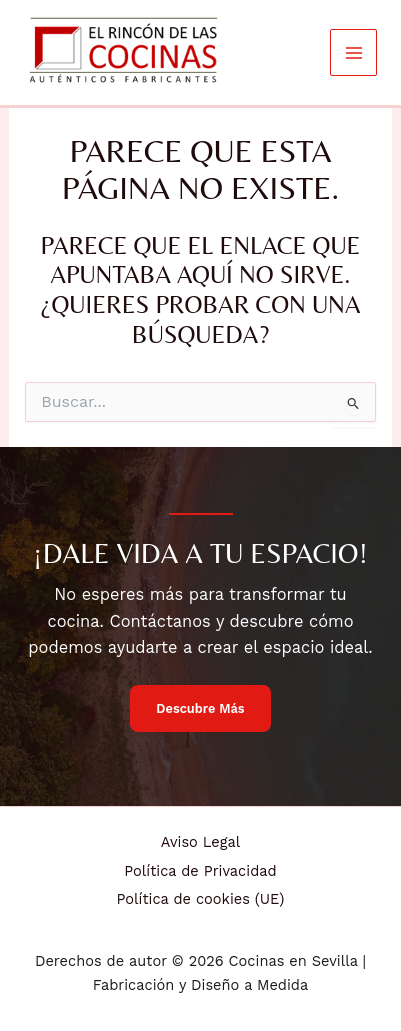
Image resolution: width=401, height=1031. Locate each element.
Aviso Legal (200, 842)
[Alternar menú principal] (353, 52)
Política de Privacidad (200, 871)
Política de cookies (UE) (201, 899)
